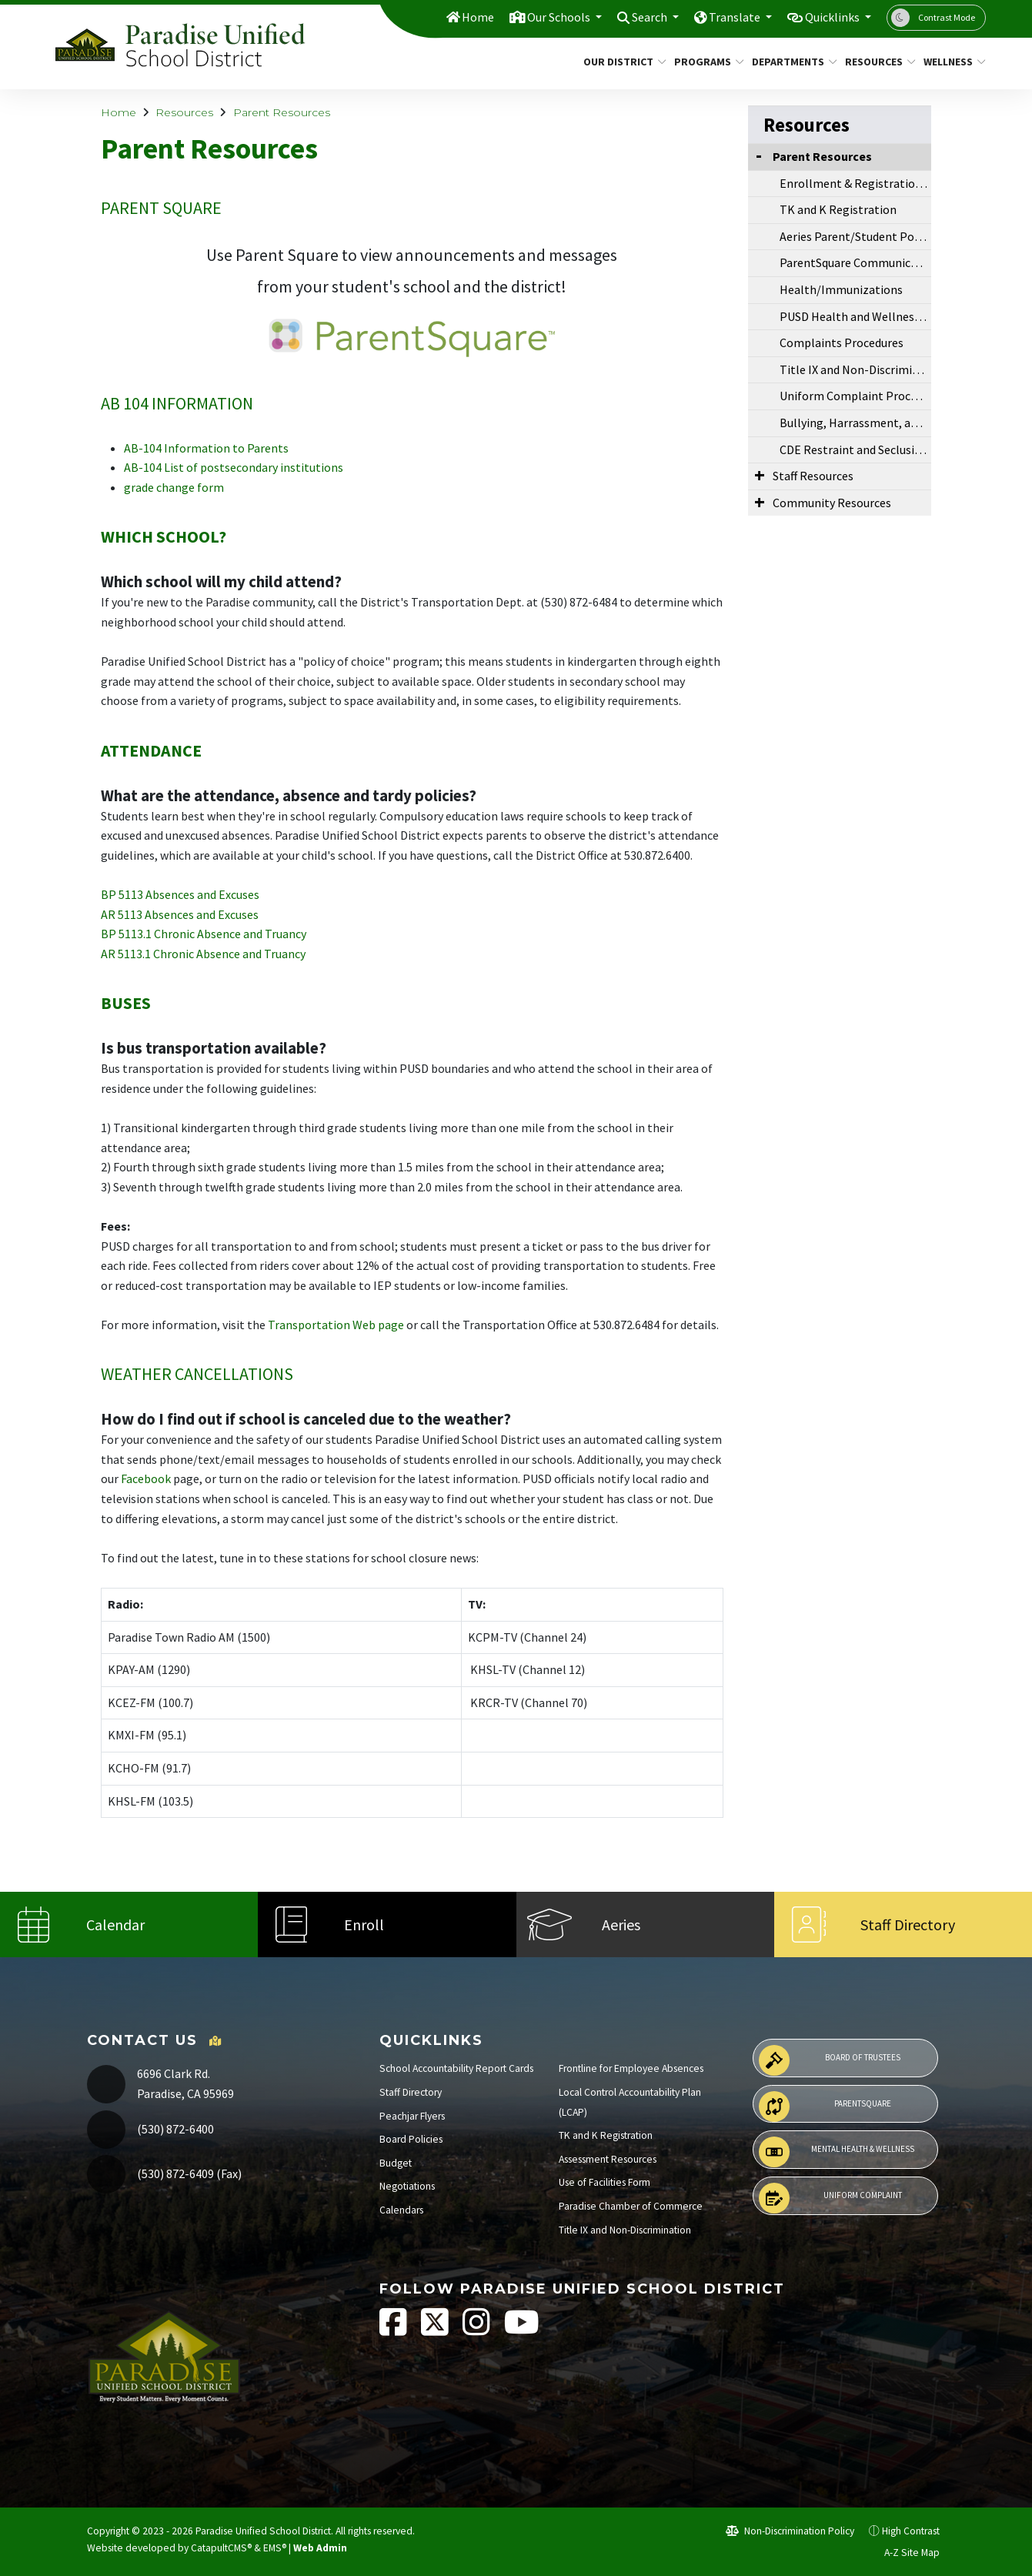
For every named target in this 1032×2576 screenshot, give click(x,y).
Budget (395, 2163)
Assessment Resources (607, 2159)
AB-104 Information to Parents (206, 448)
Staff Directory (410, 2092)
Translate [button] (727, 16)
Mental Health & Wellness (836, 2152)
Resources (876, 61)
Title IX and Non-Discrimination (855, 369)
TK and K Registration (838, 209)
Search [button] (637, 16)
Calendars (401, 2210)
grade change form (174, 487)
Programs (705, 61)
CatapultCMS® (221, 2547)
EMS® (274, 2547)
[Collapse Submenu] (758, 155)
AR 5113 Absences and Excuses (180, 914)
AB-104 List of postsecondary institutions (233, 467)
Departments (790, 61)
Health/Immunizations (841, 289)
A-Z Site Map (903, 2552)
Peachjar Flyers (412, 2116)
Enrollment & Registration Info (855, 183)
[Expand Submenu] (760, 475)
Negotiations (407, 2186)
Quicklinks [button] (830, 16)
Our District (620, 61)
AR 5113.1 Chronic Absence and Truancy (203, 953)
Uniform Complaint (830, 2198)
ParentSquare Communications (855, 262)
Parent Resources (281, 112)
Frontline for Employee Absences (631, 2068)
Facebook (146, 1478)
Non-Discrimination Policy (790, 2531)
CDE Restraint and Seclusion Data (855, 449)
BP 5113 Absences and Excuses (180, 894)
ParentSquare (825, 2106)
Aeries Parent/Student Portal (855, 236)
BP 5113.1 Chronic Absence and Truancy (203, 933)
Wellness (951, 61)
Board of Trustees (829, 2060)
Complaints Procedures (841, 342)
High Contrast (911, 2531)
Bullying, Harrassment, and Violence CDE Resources (855, 422)
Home (456, 16)
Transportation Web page (336, 1324)
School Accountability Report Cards (456, 2068)
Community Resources (832, 502)
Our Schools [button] (541, 16)
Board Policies (411, 2139)
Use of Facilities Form (604, 2182)
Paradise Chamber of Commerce (631, 2206)
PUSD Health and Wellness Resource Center (855, 316)
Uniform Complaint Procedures (855, 395)
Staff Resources (813, 475)
